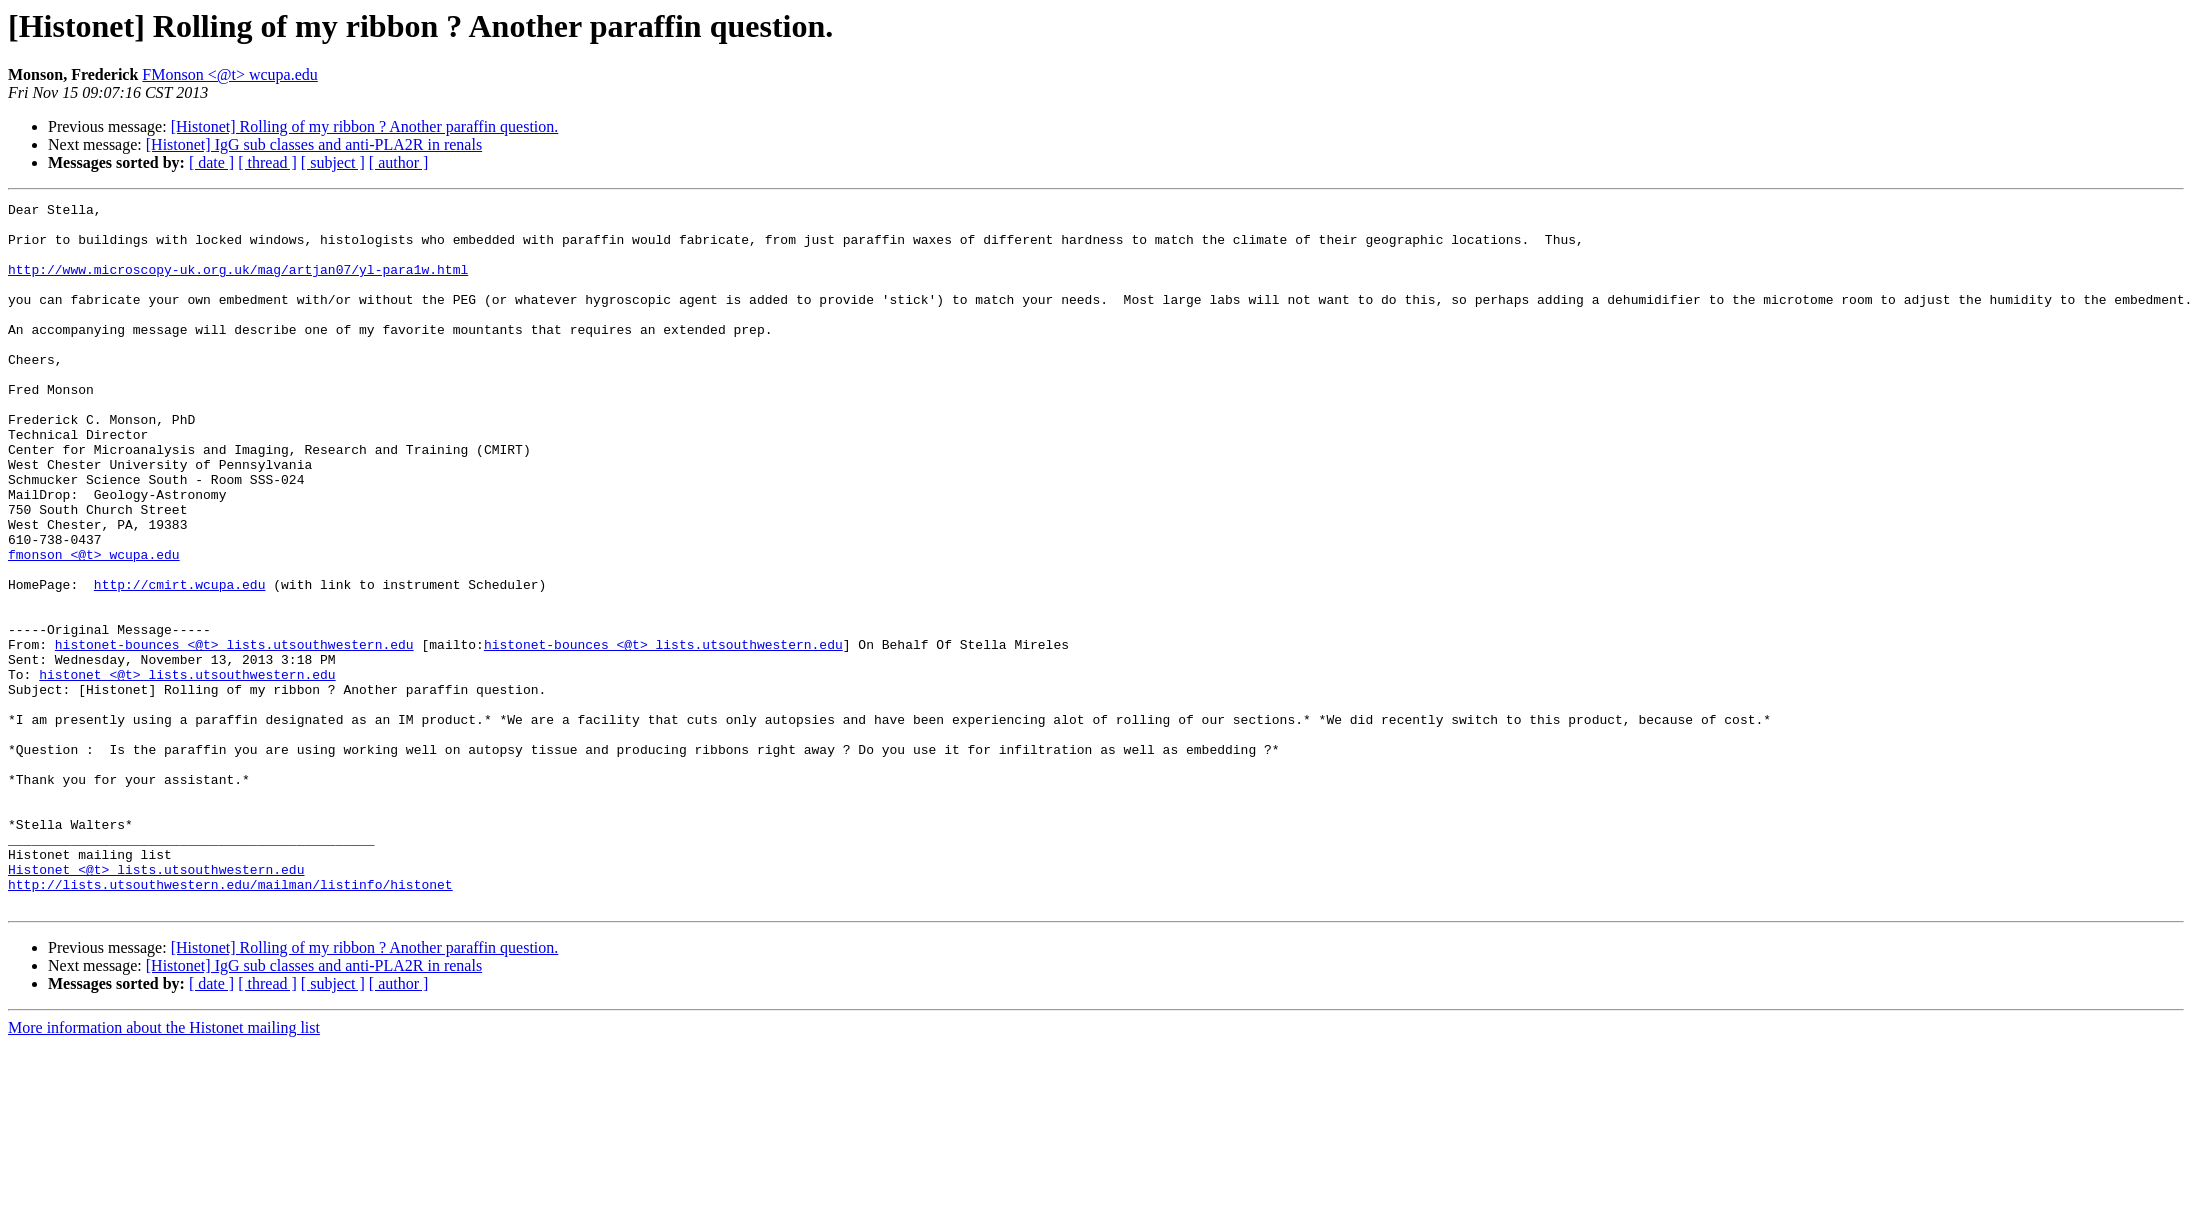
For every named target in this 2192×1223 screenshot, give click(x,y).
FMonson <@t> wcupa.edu (229, 74)
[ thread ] (267, 162)
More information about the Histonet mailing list (164, 1168)
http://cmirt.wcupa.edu (180, 662)
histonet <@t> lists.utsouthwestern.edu (187, 770)
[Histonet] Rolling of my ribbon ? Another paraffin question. (365, 126)
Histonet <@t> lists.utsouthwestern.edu (156, 1004)
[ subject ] (333, 162)
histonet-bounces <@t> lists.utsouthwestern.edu (234, 734)
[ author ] (399, 162)
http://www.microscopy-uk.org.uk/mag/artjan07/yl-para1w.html (238, 284)
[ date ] (211, 162)
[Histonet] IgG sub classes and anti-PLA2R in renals (314, 144)
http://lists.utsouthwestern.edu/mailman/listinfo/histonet (230, 1022)
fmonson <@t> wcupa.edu (94, 626)
